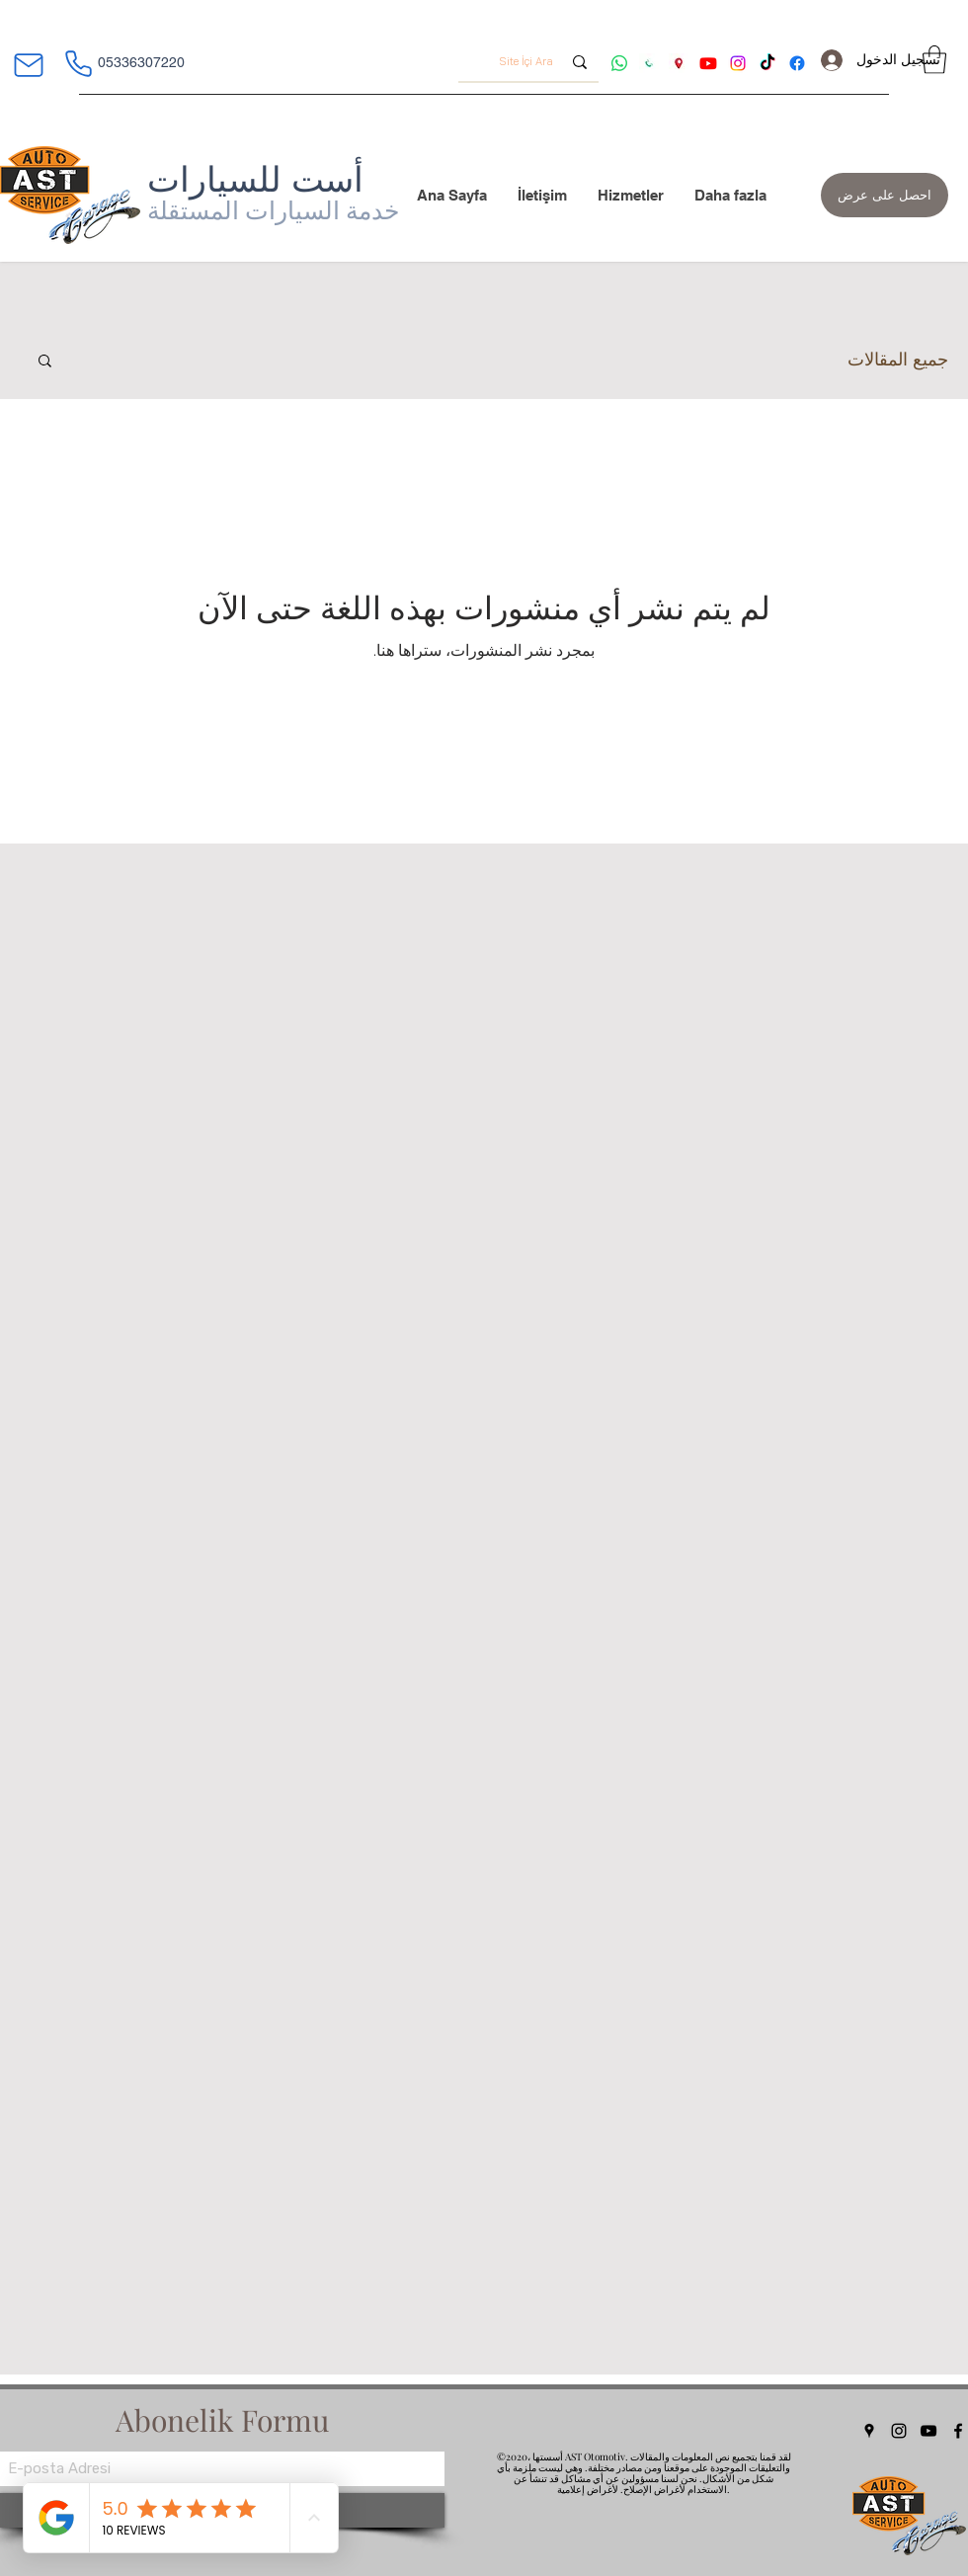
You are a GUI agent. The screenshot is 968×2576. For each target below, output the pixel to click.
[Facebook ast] (797, 63)
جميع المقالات (897, 359)
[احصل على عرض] (884, 195)
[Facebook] (958, 2431)
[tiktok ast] (767, 63)
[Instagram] (899, 2431)
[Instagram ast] (738, 63)
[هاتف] (78, 63)
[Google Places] (869, 2431)
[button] (934, 59)
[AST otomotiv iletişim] (649, 63)
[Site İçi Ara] (530, 62)
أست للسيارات (255, 179)
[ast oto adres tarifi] (678, 63)
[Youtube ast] (708, 63)
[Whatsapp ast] (619, 63)
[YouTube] (928, 2431)
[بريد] (28, 65)
